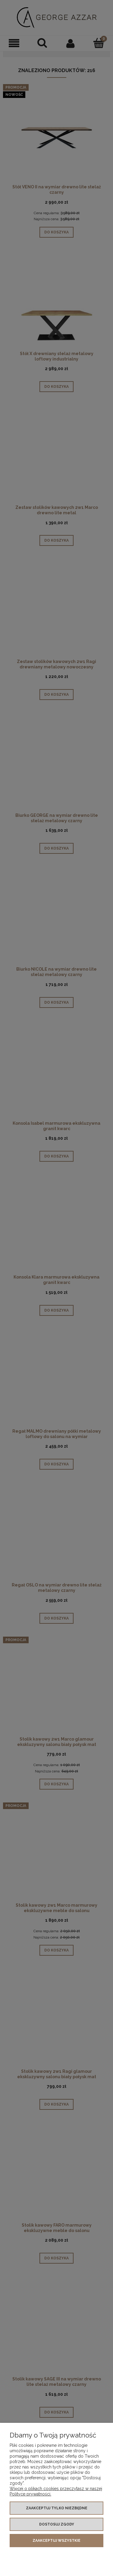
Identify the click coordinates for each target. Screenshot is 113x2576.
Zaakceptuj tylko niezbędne (56, 2508)
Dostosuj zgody (56, 2524)
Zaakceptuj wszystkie (56, 2540)
